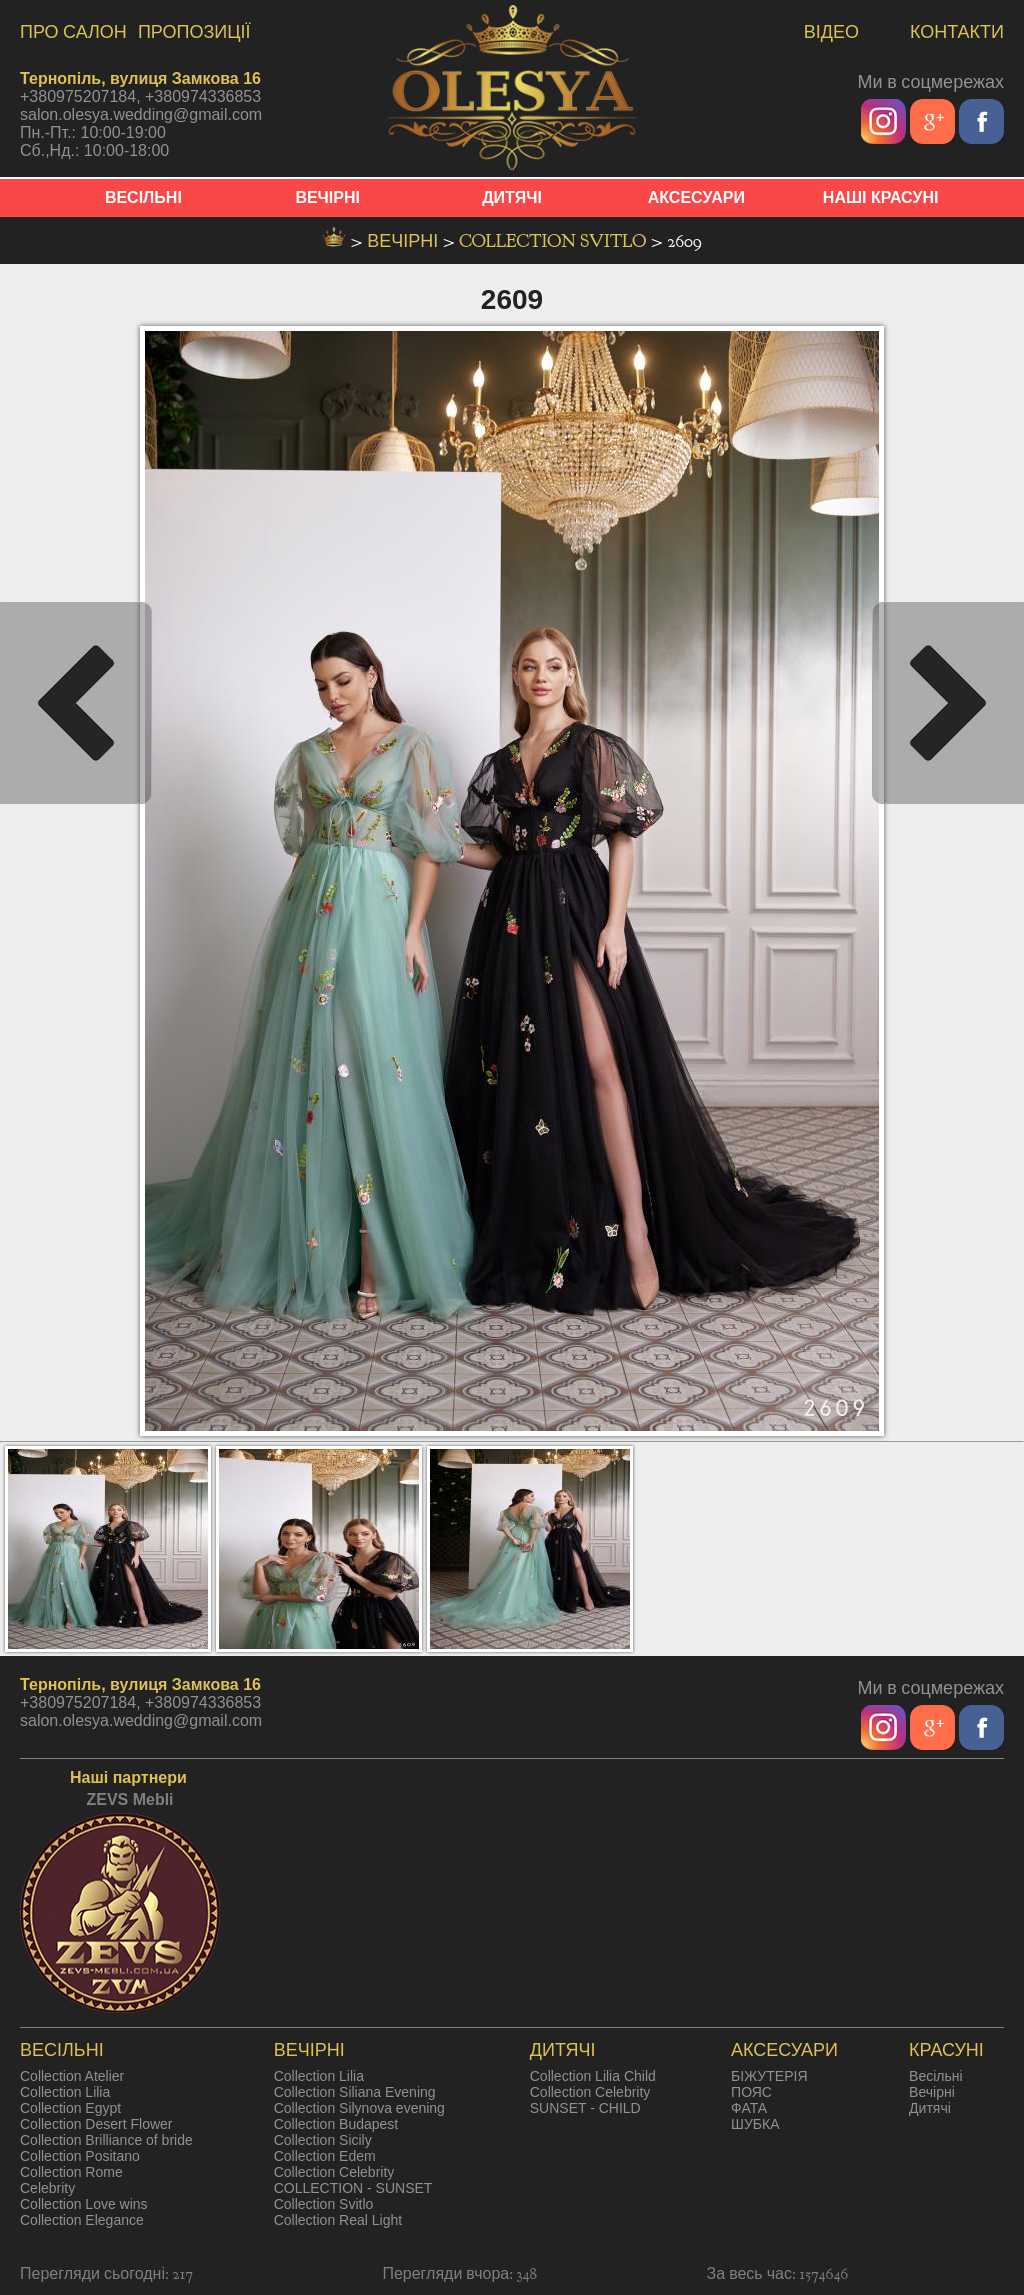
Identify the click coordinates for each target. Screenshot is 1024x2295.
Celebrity (47, 2188)
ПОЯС (751, 2092)
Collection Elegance (82, 2220)
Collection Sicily (323, 2140)
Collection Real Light (338, 2220)
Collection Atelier (72, 2076)
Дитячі (930, 2108)
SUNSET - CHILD (585, 2108)
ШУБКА (755, 2124)
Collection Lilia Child (593, 2076)
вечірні (405, 241)
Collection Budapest (336, 2124)
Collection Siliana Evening (355, 2092)
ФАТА (749, 2108)
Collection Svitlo (555, 241)
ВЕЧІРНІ (327, 197)
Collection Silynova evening (359, 2108)
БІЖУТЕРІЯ (769, 2076)
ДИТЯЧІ (512, 197)
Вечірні (932, 2092)
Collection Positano (80, 2156)
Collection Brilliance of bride (106, 2140)
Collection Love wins (84, 2204)
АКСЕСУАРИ (696, 197)
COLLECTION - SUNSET (353, 2188)
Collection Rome (71, 2172)
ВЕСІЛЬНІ (143, 197)
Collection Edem (325, 2156)
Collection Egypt (70, 2108)
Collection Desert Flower (96, 2124)
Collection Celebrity (334, 2172)
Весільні (936, 2076)
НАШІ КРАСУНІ (881, 197)
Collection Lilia (65, 2092)
